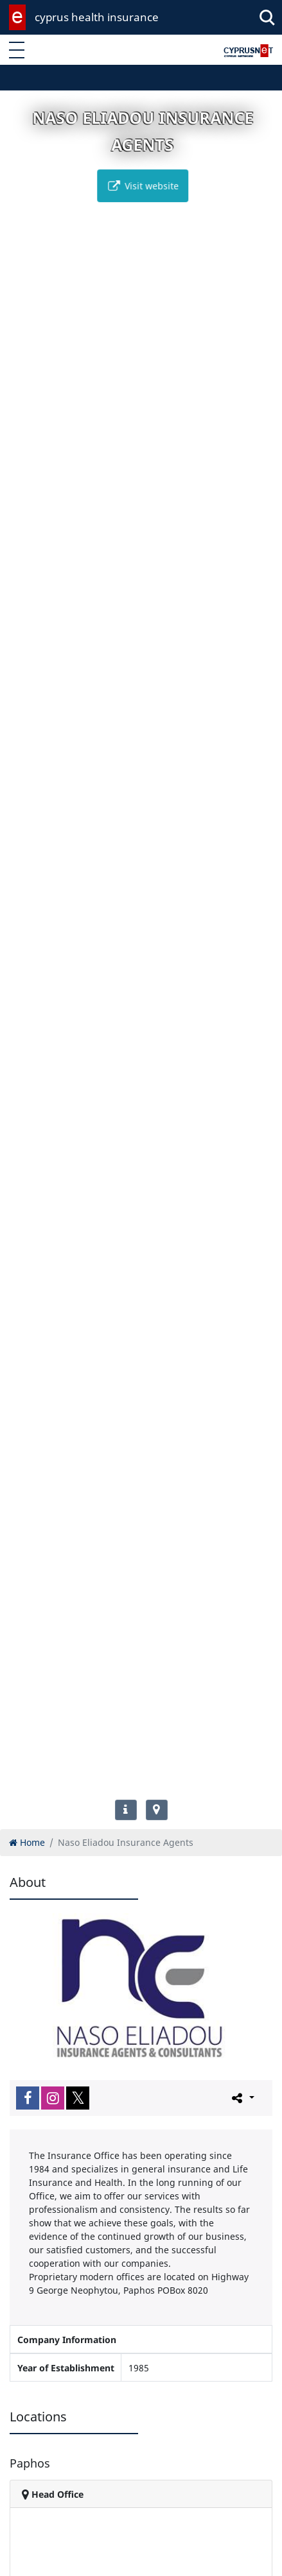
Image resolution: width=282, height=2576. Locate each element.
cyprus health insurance (97, 17)
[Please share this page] (242, 2097)
